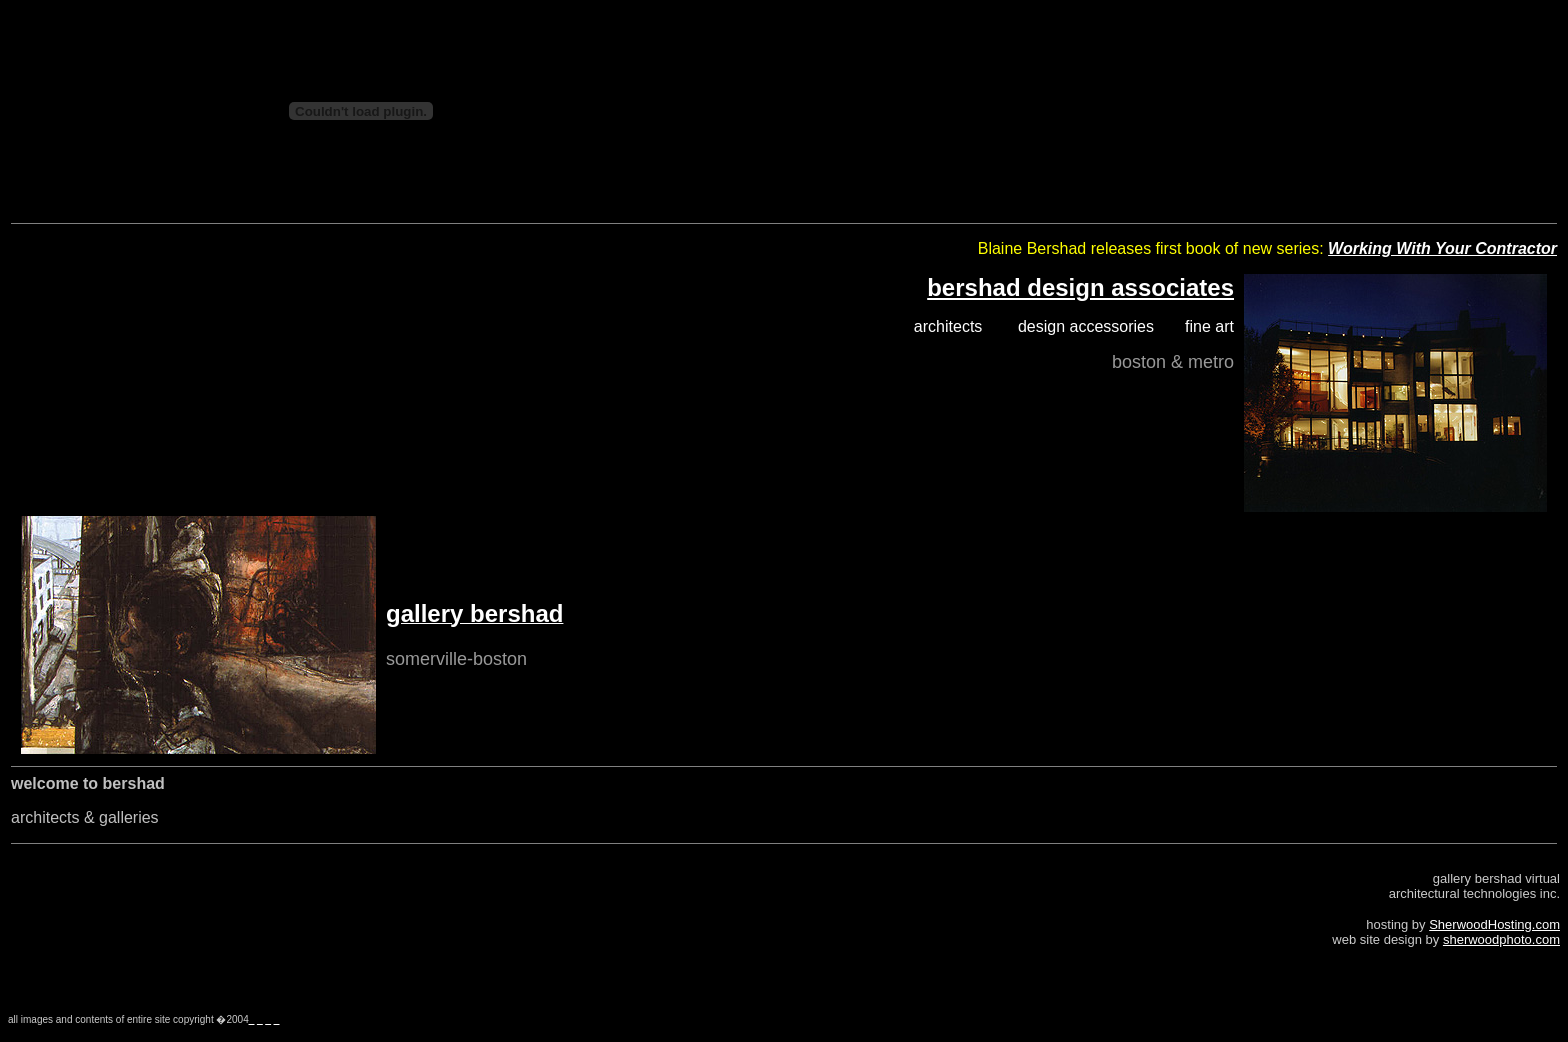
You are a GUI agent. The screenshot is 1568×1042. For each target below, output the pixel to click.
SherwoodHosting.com (1494, 924)
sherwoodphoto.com (1501, 939)
